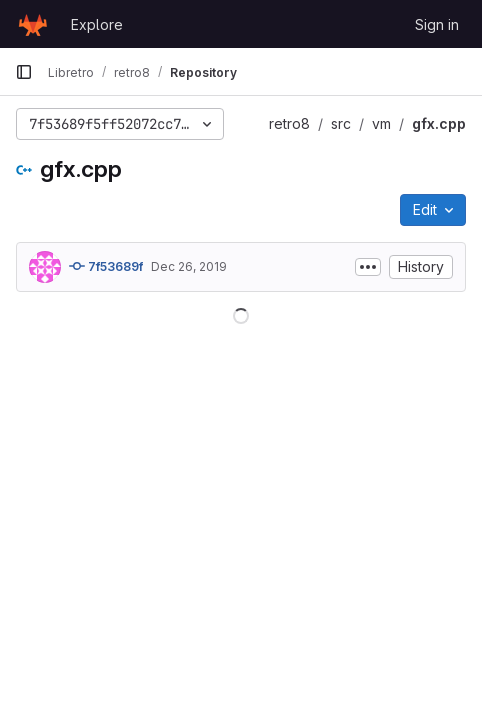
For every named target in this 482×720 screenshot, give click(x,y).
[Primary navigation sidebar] (24, 72)
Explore (97, 24)
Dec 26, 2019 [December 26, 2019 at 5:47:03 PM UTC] (189, 266)
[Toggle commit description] (368, 267)
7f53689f (106, 266)
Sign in (437, 24)
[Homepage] (33, 24)
